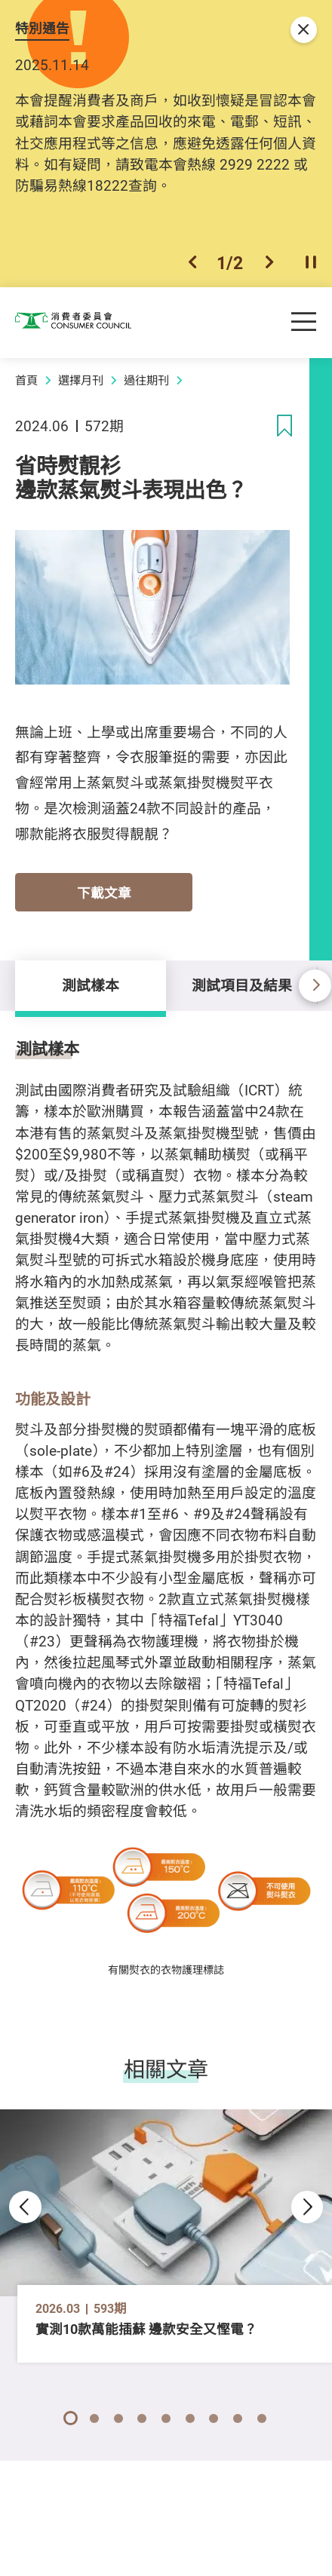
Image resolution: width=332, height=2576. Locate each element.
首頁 (26, 379)
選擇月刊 (80, 379)
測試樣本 (90, 985)
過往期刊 (146, 379)
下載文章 (104, 893)
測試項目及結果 (242, 985)
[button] (192, 263)
